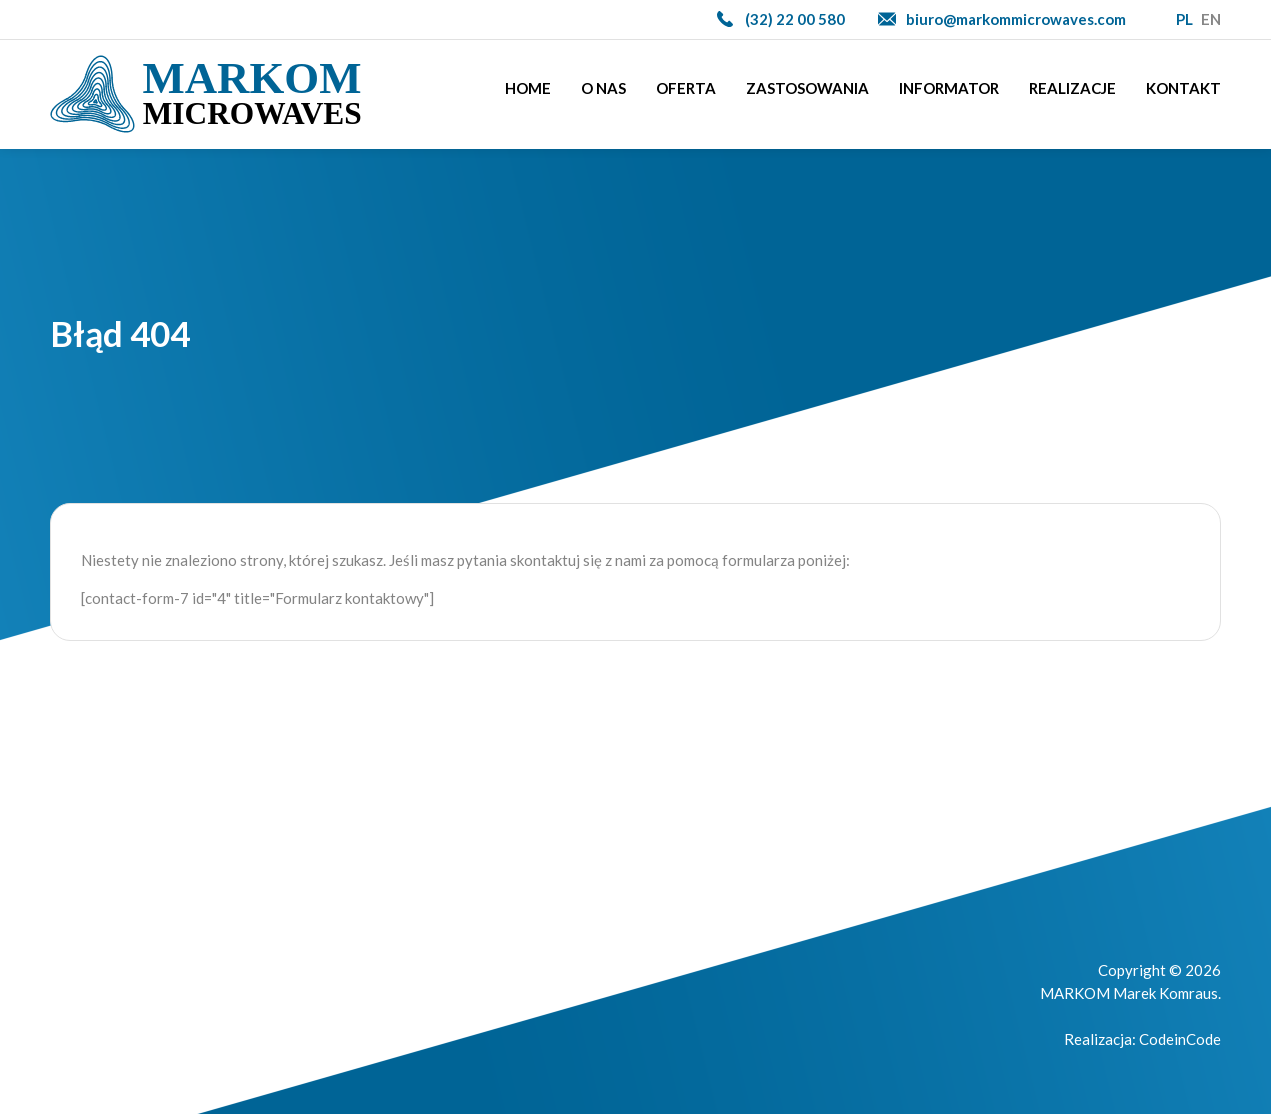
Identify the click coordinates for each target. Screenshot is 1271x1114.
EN (1211, 19)
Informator (949, 88)
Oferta (686, 88)
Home (528, 88)
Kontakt (1183, 88)
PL (1184, 19)
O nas (603, 88)
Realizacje (1072, 88)
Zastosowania (807, 88)
